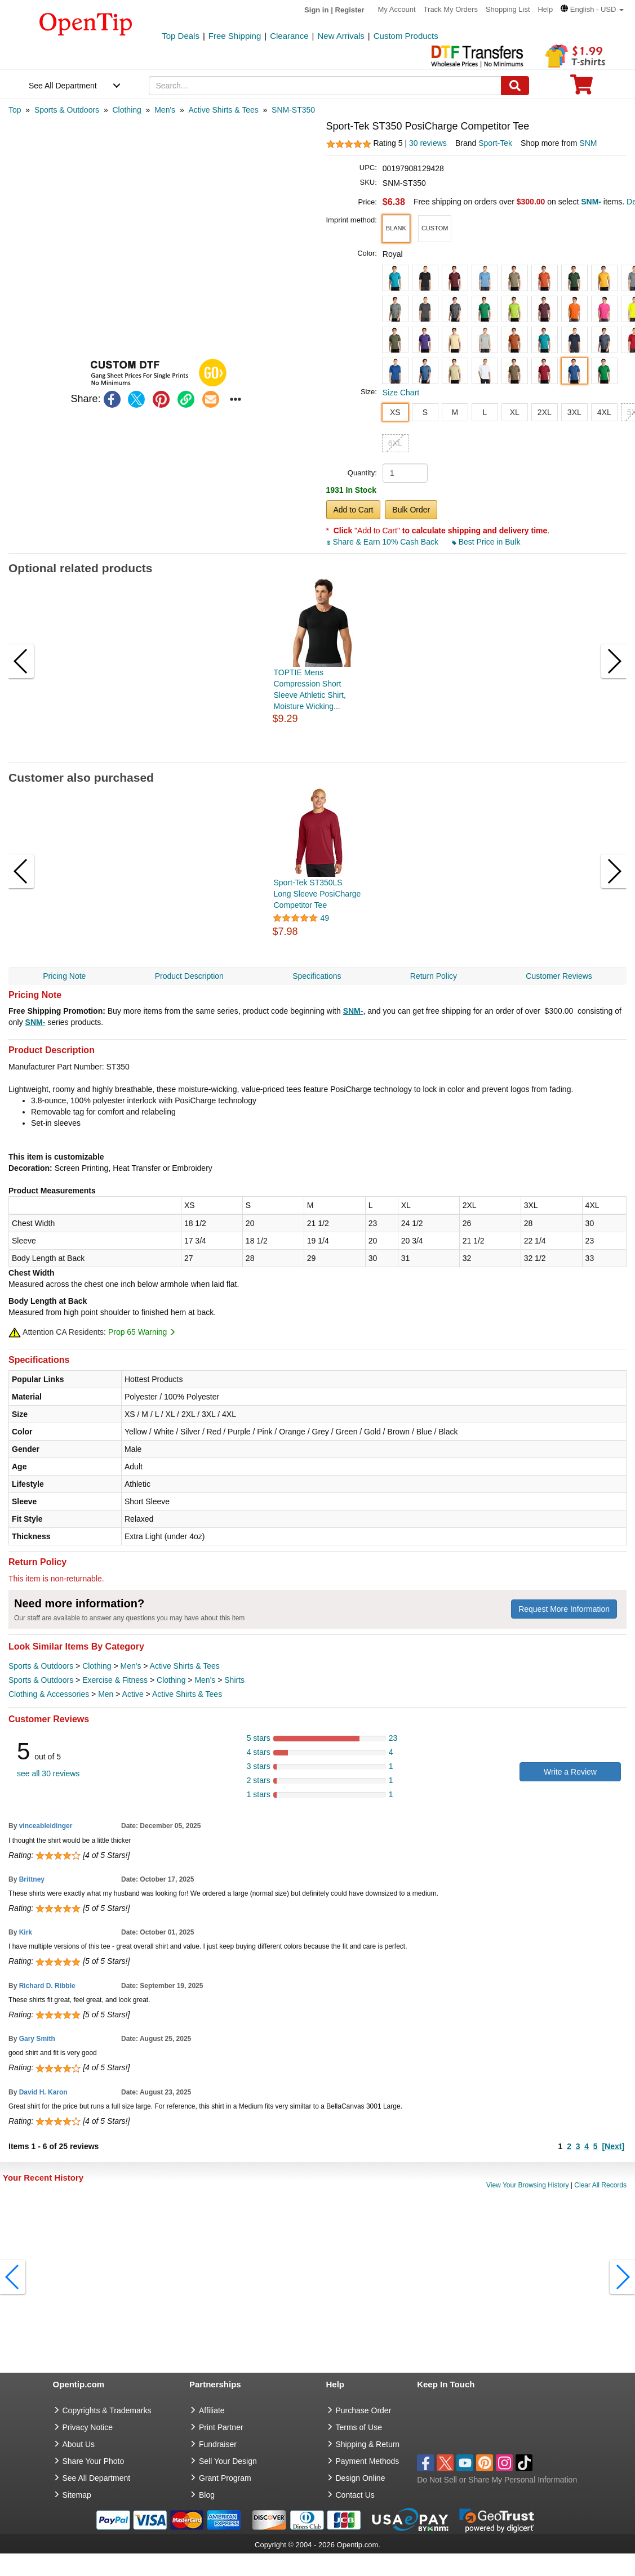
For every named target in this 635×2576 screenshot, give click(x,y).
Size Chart (401, 392)
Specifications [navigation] (316, 976)
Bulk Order (411, 509)
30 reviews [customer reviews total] (428, 143)
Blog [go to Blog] (207, 2494)
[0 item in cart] (581, 88)
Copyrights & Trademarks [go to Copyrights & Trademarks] (107, 2410)
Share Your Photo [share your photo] (94, 2461)
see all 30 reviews (48, 1773)
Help (545, 9)
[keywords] (325, 85)
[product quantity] (405, 473)
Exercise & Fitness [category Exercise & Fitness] (115, 1679)
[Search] (515, 85)
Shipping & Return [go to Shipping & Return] (368, 2444)
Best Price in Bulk (486, 541)
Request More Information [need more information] (564, 1609)
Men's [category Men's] (130, 1665)
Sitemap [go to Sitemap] (77, 2494)
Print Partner (221, 2427)
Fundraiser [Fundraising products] (218, 2444)
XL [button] (514, 412)
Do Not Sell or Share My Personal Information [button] (497, 2479)
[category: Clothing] (126, 109)
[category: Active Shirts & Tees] (223, 109)
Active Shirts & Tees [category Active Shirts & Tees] (185, 1665)
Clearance (289, 36)
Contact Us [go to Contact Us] (355, 2494)
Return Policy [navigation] (433, 976)
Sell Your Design (228, 2461)
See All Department (63, 85)
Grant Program (225, 2478)
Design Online (360, 2478)
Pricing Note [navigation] (64, 976)
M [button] (454, 412)
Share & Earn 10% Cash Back (383, 541)
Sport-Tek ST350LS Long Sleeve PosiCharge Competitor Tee (317, 894)
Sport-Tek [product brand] (495, 143)
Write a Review (570, 1771)
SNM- (353, 1010)
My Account (397, 9)
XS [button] (395, 412)
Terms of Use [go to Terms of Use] (359, 2427)
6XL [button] (395, 443)
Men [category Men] (105, 1694)
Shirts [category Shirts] (234, 1679)
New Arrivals (340, 36)
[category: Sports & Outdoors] (66, 109)
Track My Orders (451, 9)
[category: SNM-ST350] (293, 109)
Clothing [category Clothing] (96, 1665)
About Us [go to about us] (79, 2444)
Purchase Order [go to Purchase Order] (364, 2410)
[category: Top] (14, 109)
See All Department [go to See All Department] (97, 2478)
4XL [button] (604, 412)
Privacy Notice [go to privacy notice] (88, 2427)
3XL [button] (574, 412)
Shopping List (508, 9)
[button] (592, 9)
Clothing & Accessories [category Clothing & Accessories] (48, 1694)
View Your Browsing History (527, 2185)
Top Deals (180, 36)
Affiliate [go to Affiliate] (212, 2410)
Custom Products (406, 36)
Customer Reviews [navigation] (559, 976)
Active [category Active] (133, 1694)
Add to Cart (354, 509)
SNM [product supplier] (588, 143)
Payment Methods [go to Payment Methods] (367, 2461)
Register (350, 10)
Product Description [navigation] (189, 976)
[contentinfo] (86, 23)
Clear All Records (600, 2185)
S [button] (425, 412)
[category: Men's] (164, 109)
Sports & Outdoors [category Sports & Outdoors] (40, 1665)
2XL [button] (545, 412)
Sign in (316, 10)
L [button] (484, 412)
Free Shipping (234, 36)
